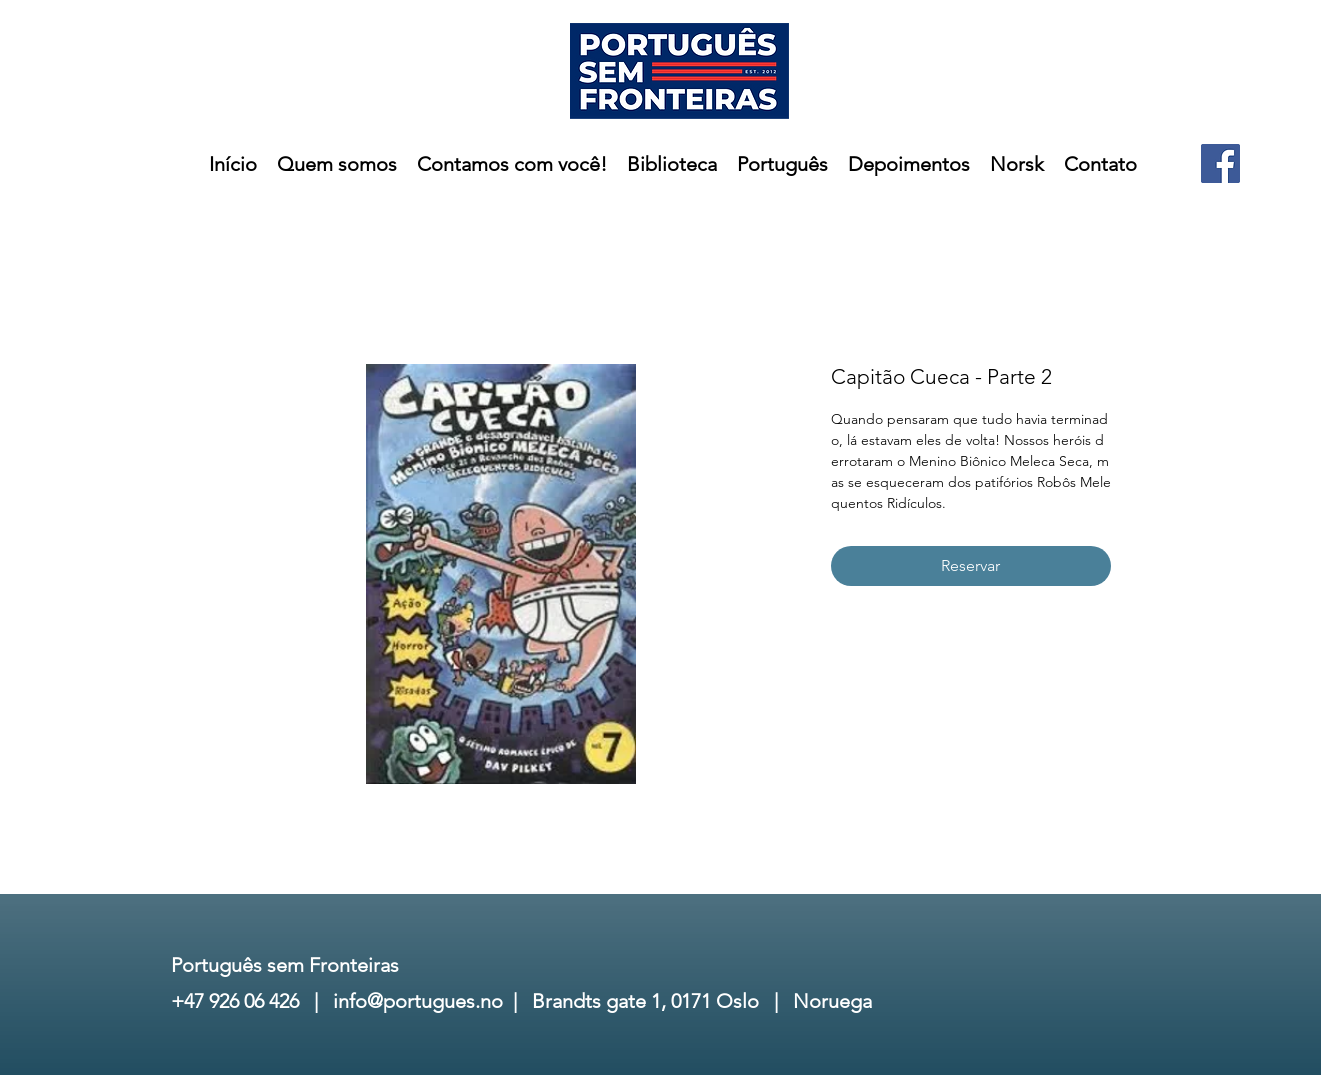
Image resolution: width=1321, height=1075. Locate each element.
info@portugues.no (418, 1001)
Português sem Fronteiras (285, 965)
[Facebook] (1220, 163)
